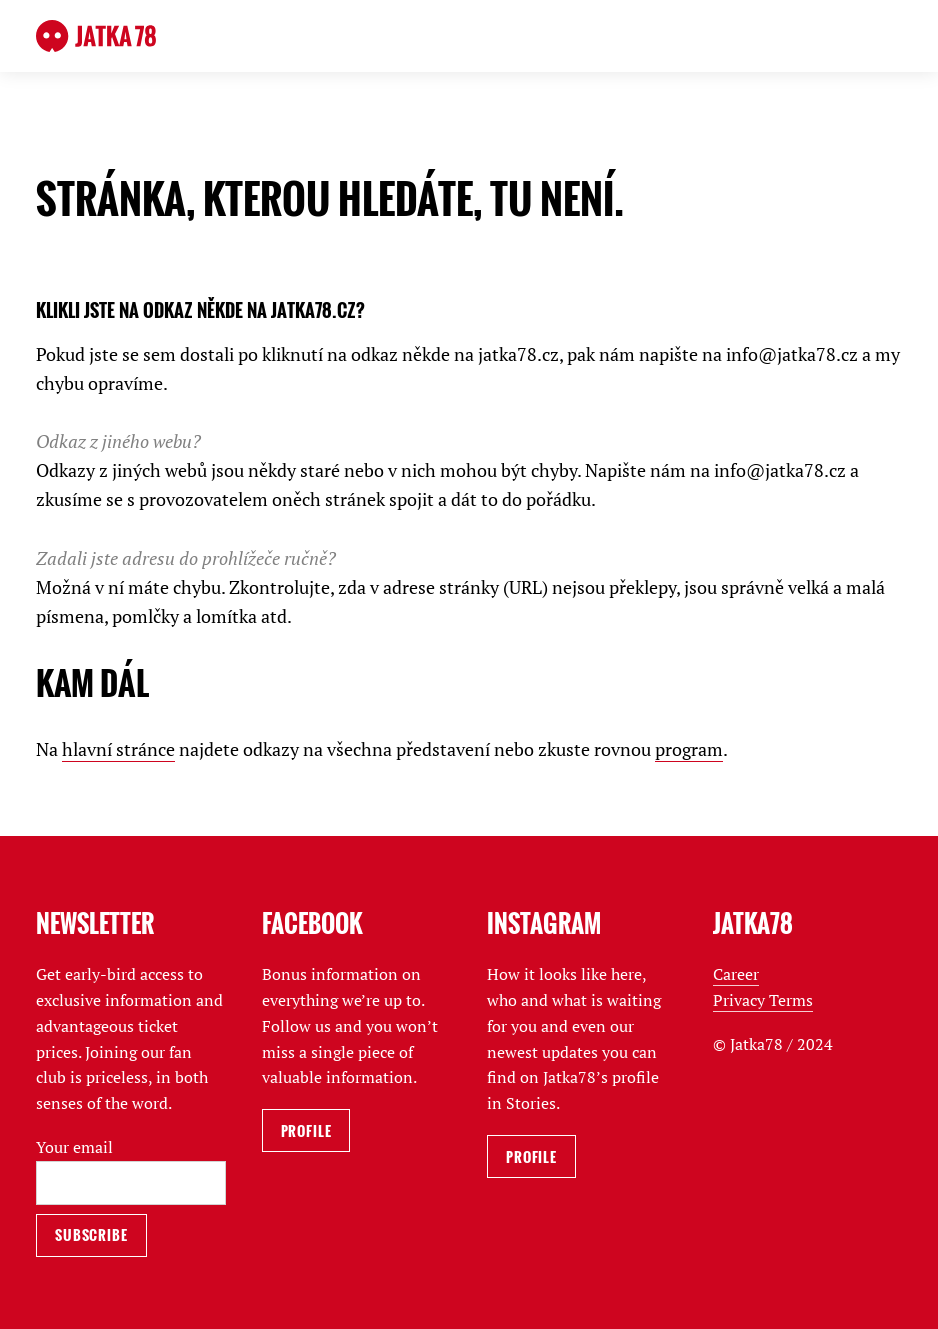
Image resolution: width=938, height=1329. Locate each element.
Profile (306, 1130)
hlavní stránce (118, 749)
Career (736, 974)
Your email (74, 1147)
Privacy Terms (763, 1000)
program (689, 749)
